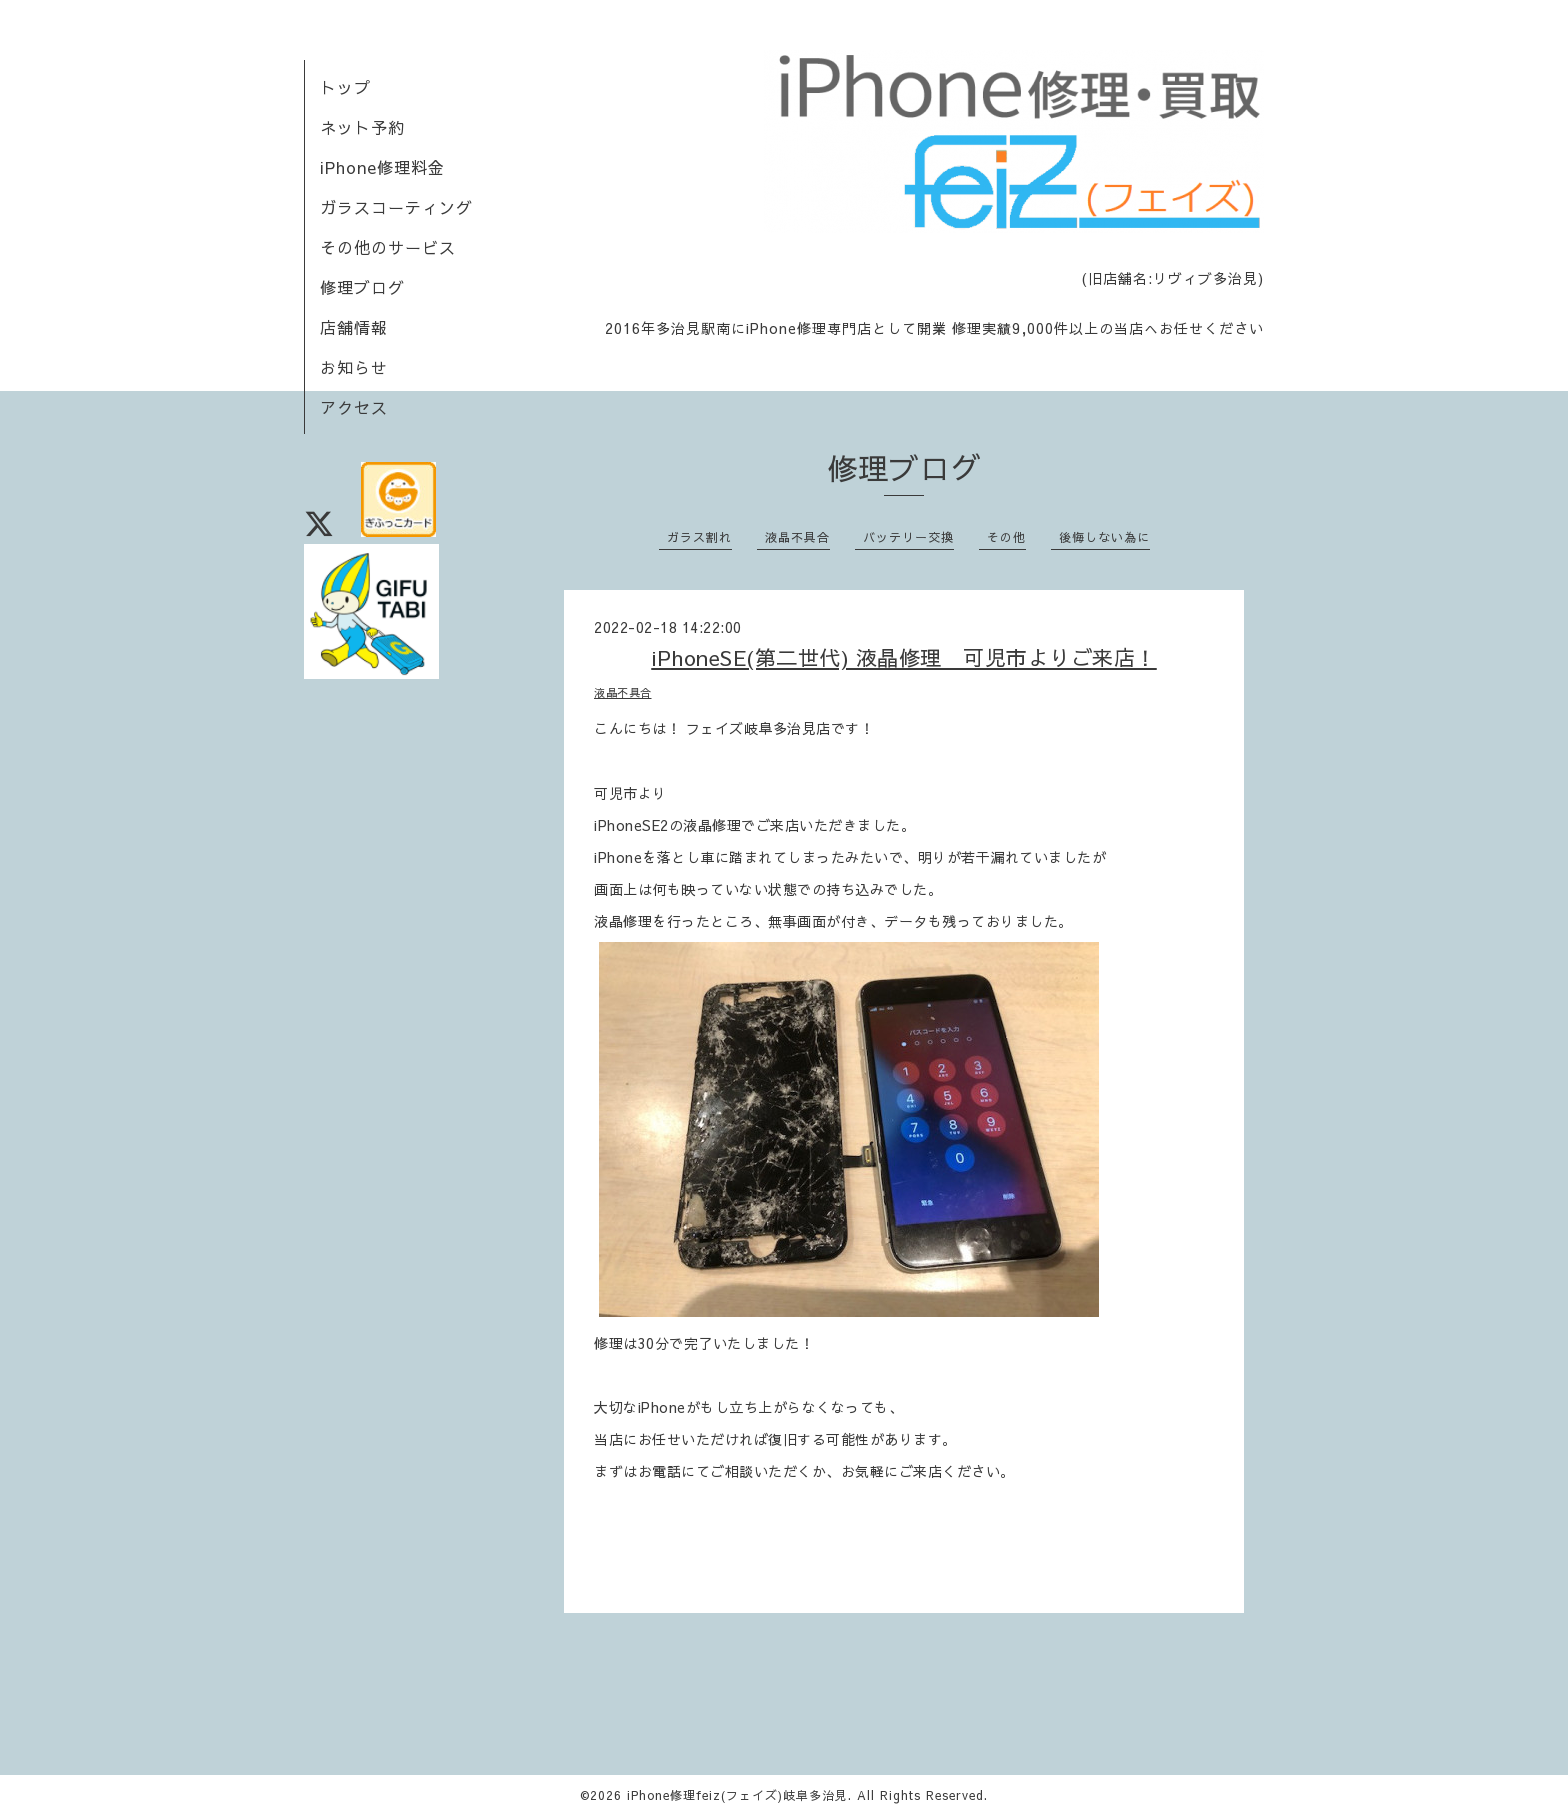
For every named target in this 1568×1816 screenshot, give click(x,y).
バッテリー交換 (908, 537)
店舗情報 (354, 327)
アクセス (354, 407)
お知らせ (354, 367)
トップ (345, 87)
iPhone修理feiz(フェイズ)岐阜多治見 (737, 1795)
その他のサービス (388, 247)
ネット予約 (362, 127)
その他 (1006, 537)
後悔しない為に (1104, 537)
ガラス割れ (699, 537)
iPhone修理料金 (382, 167)
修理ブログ (362, 287)
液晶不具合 (797, 537)
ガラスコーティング (396, 207)
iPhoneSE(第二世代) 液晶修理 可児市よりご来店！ (904, 657)
